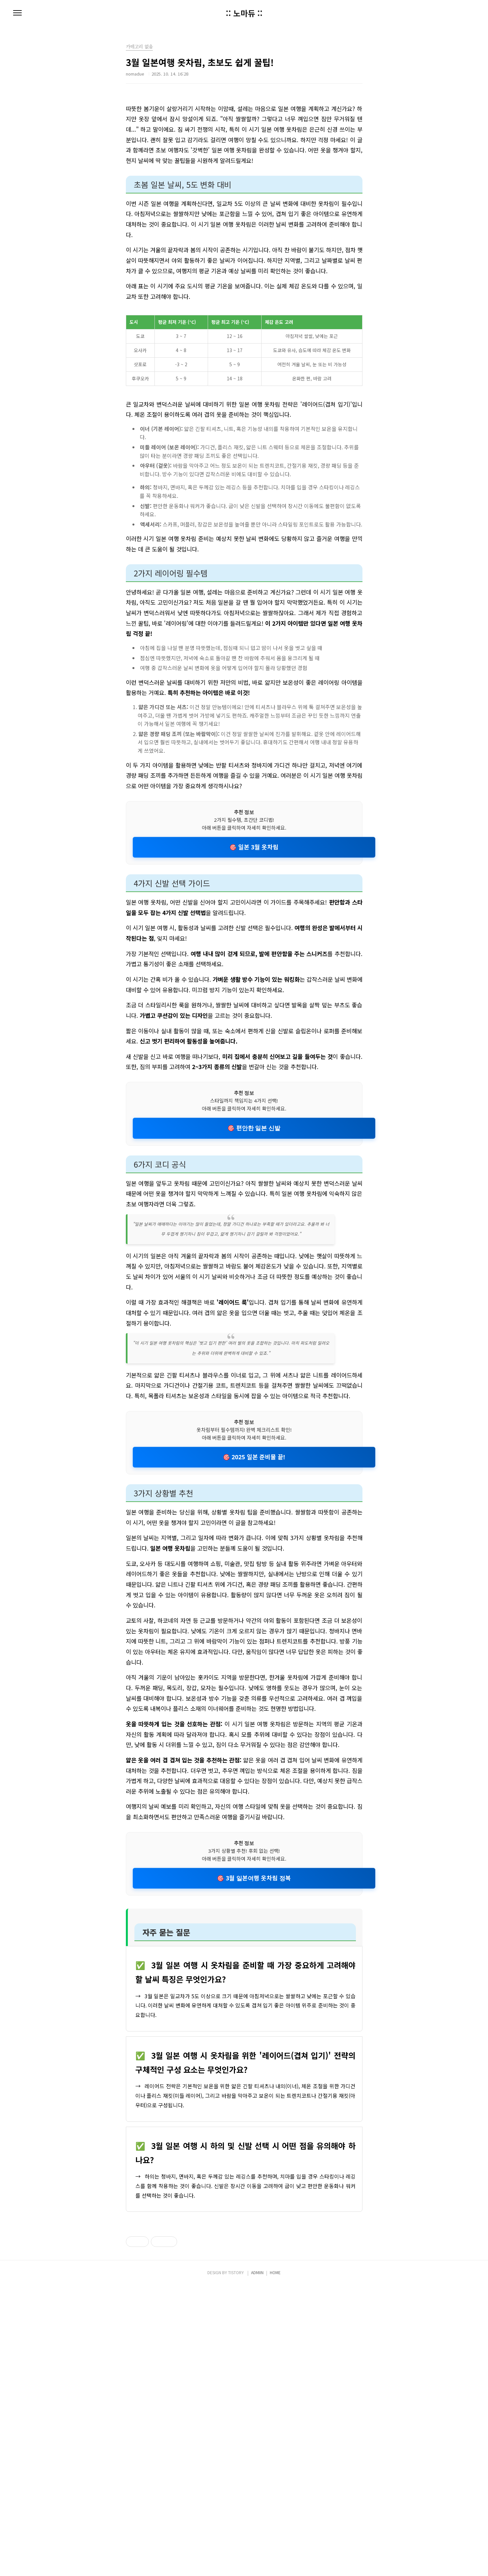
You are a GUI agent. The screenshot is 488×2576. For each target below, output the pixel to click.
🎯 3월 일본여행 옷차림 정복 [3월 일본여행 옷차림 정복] (253, 1878)
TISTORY (236, 2563)
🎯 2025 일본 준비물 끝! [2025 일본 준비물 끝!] (254, 1457)
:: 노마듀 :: (244, 13)
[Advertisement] (244, 2304)
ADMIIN (257, 2563)
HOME (275, 2563)
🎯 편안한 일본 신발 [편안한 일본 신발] (253, 1128)
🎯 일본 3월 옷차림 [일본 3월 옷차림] (253, 847)
